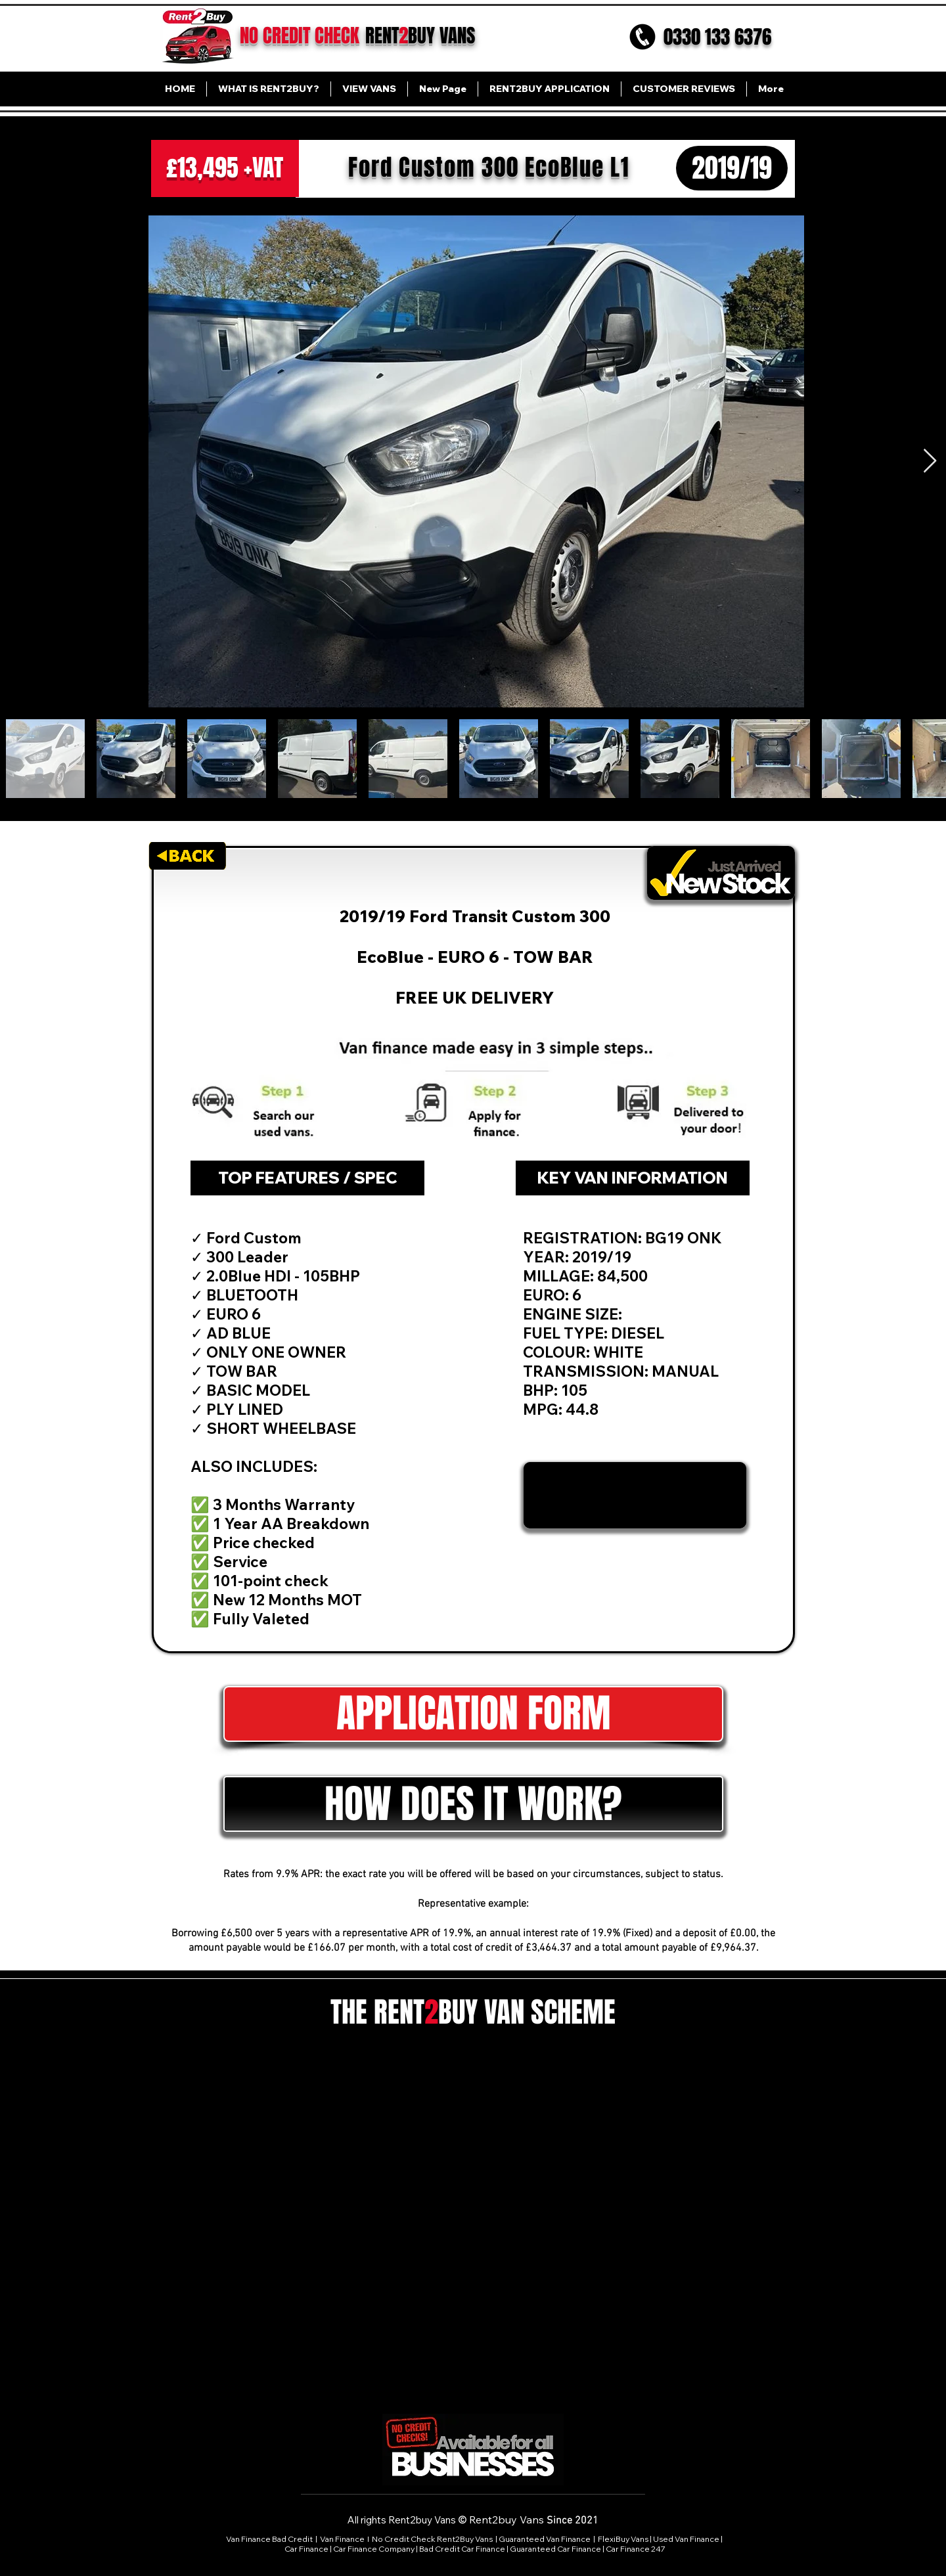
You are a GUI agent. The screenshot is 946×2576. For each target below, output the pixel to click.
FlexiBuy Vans (623, 2539)
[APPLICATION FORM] (473, 1714)
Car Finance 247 (636, 2549)
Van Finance (343, 2539)
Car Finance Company (374, 2549)
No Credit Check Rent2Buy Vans (432, 2539)
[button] (473, 1804)
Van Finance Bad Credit (269, 2539)
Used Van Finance (686, 2539)
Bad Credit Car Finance (462, 2549)
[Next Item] (929, 461)
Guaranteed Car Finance (555, 2549)
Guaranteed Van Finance (545, 2539)
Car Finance (306, 2549)
